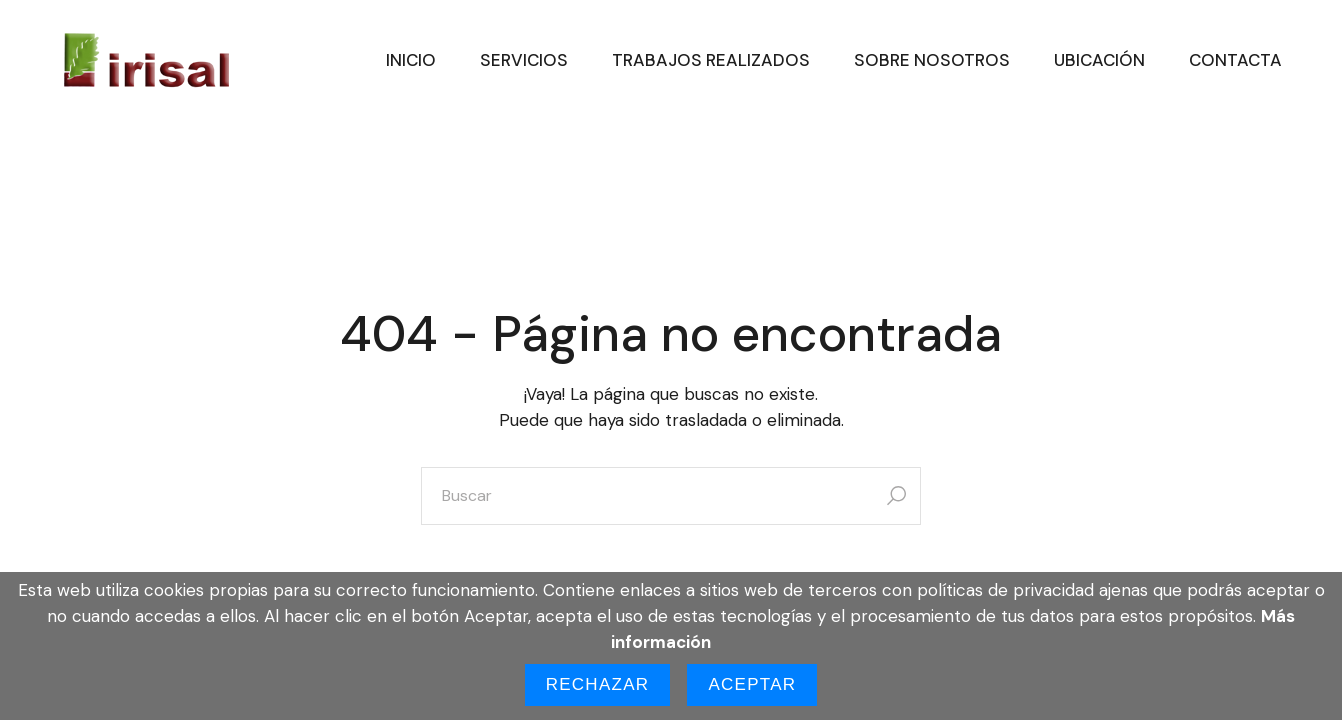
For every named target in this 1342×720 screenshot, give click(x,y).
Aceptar (752, 684)
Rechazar (598, 684)
